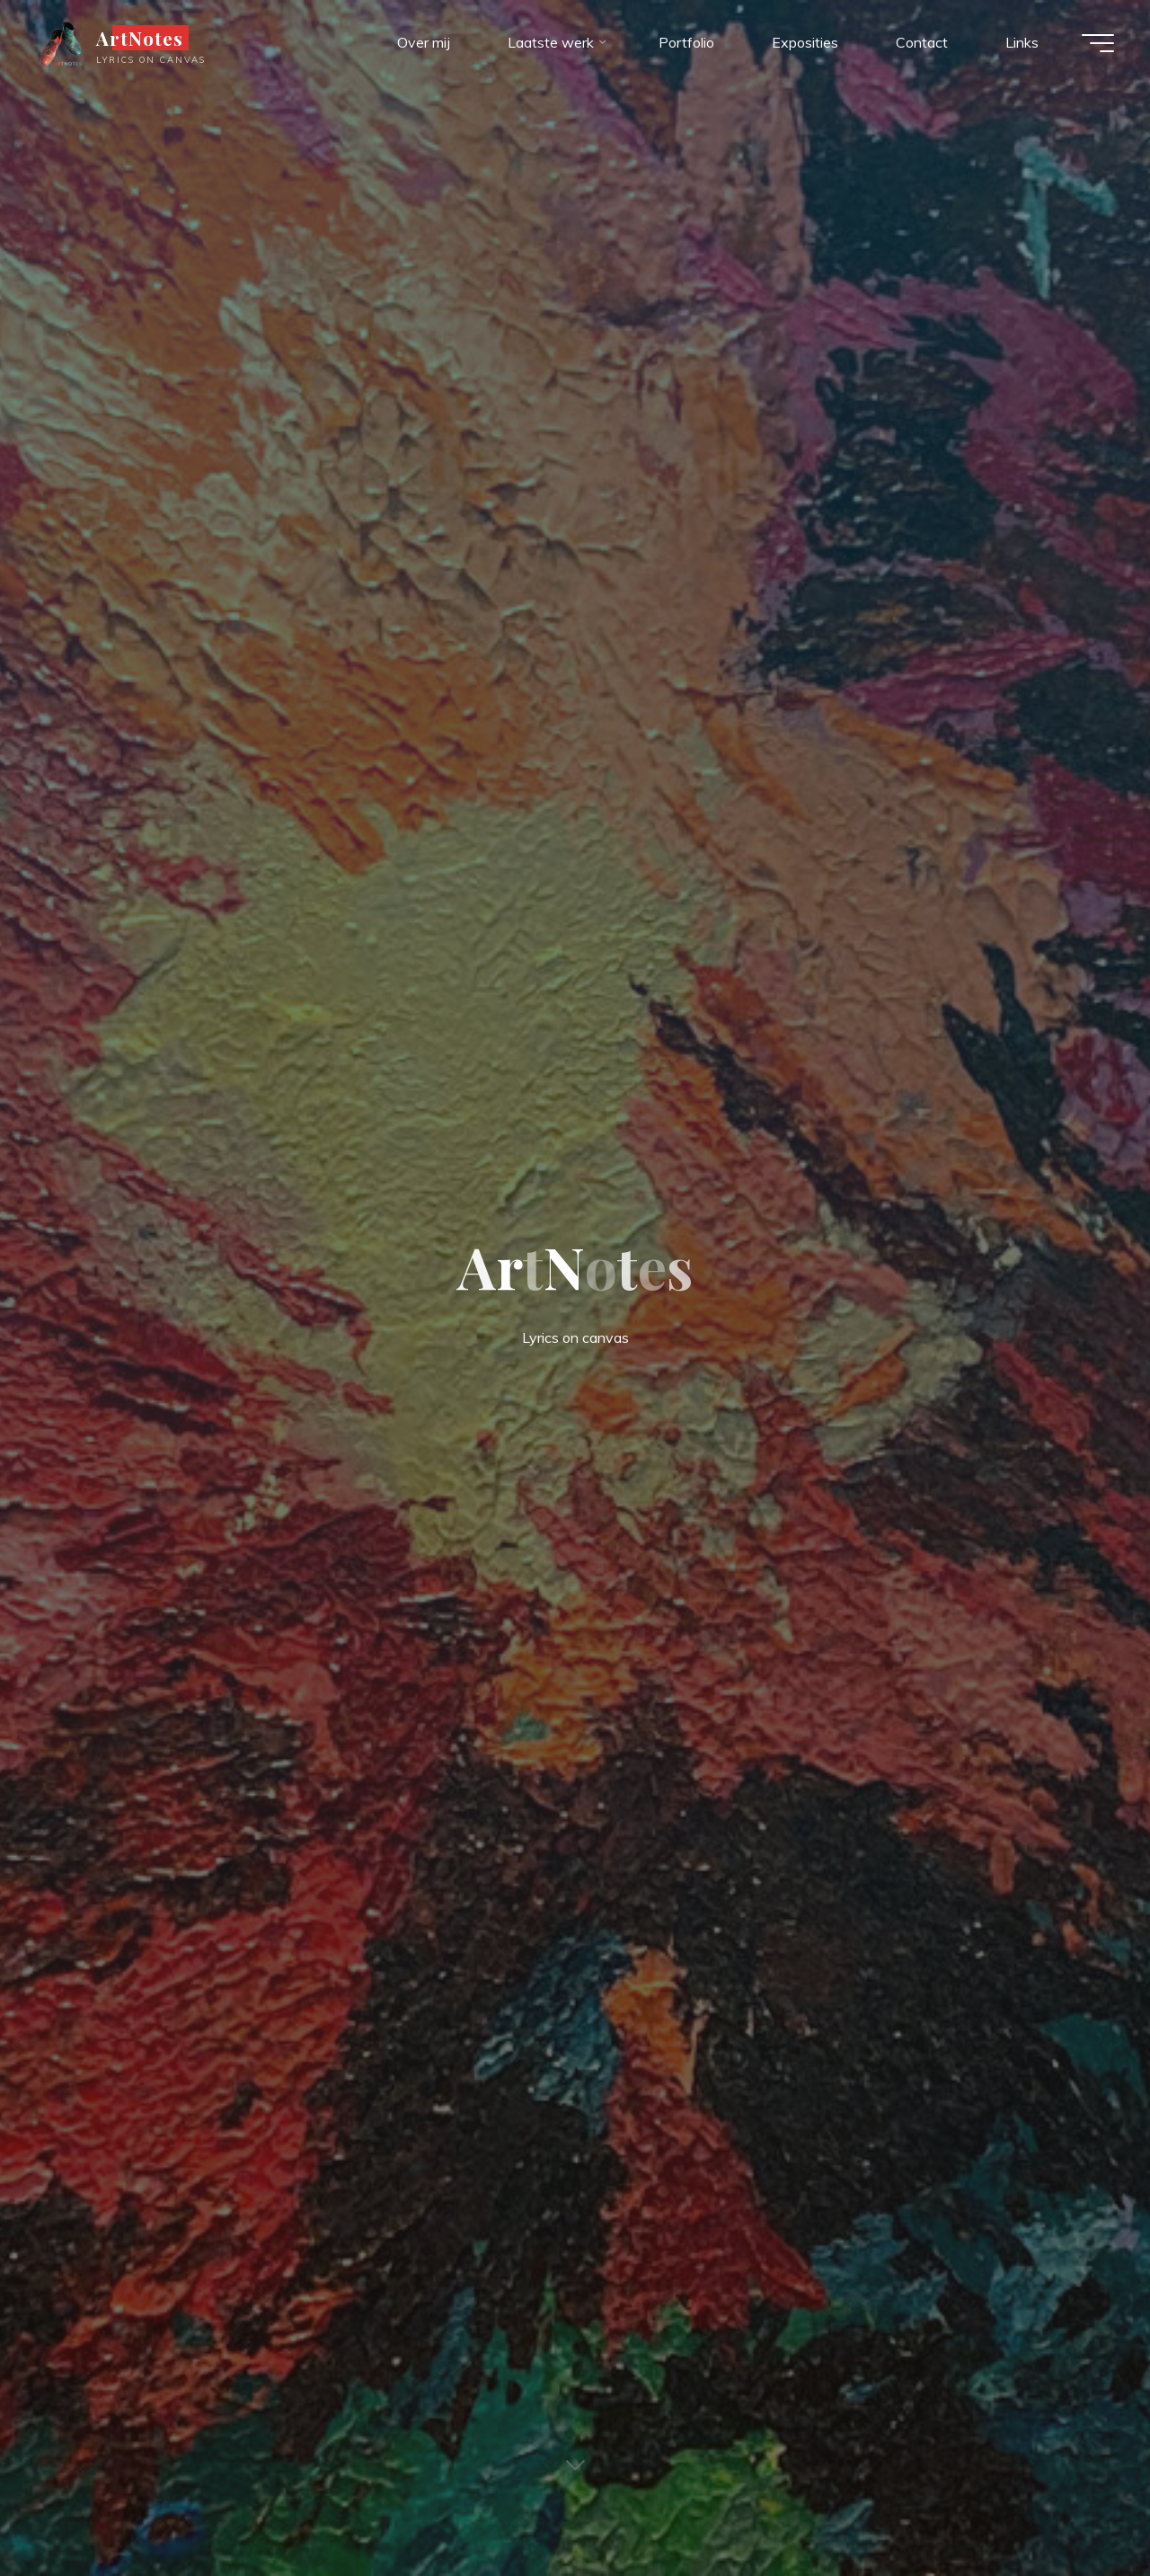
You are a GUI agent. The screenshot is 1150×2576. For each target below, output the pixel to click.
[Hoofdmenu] (1098, 43)
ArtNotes (139, 37)
